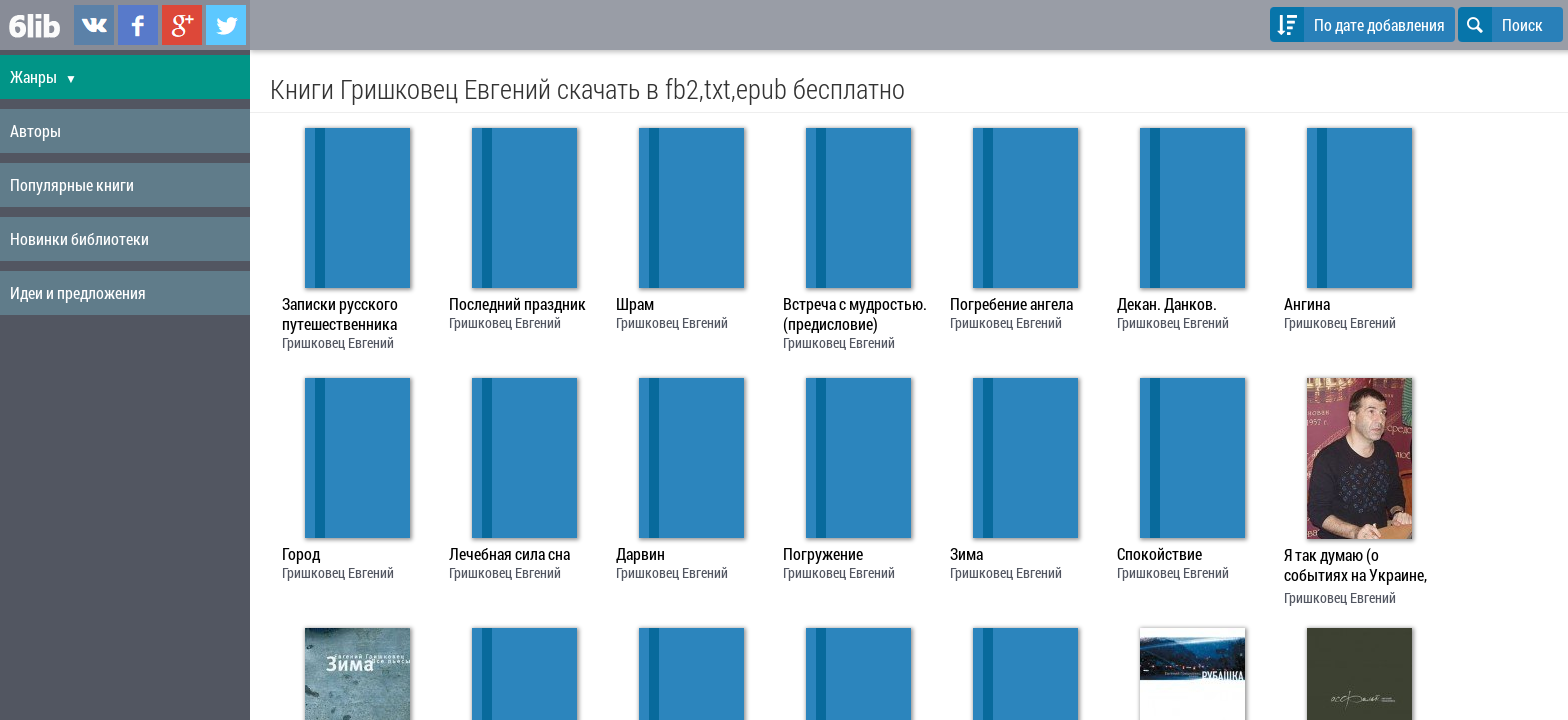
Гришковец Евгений (338, 342)
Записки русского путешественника (340, 314)
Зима (966, 554)
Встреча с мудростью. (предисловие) (855, 314)
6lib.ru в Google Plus (182, 25)
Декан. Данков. (1167, 304)
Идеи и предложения (78, 292)
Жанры (43, 76)
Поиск (1500, 24)
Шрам (635, 304)
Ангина (1307, 304)
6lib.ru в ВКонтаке (94, 25)
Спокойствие (1159, 554)
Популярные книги (72, 184)
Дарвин (640, 554)
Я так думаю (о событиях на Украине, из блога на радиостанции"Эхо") (1355, 567)
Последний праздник (517, 304)
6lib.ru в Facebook (138, 25)
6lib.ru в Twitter (226, 25)
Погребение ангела (1011, 304)
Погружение (823, 554)
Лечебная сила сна (509, 554)
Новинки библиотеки (79, 238)
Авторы (35, 130)
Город (301, 554)
